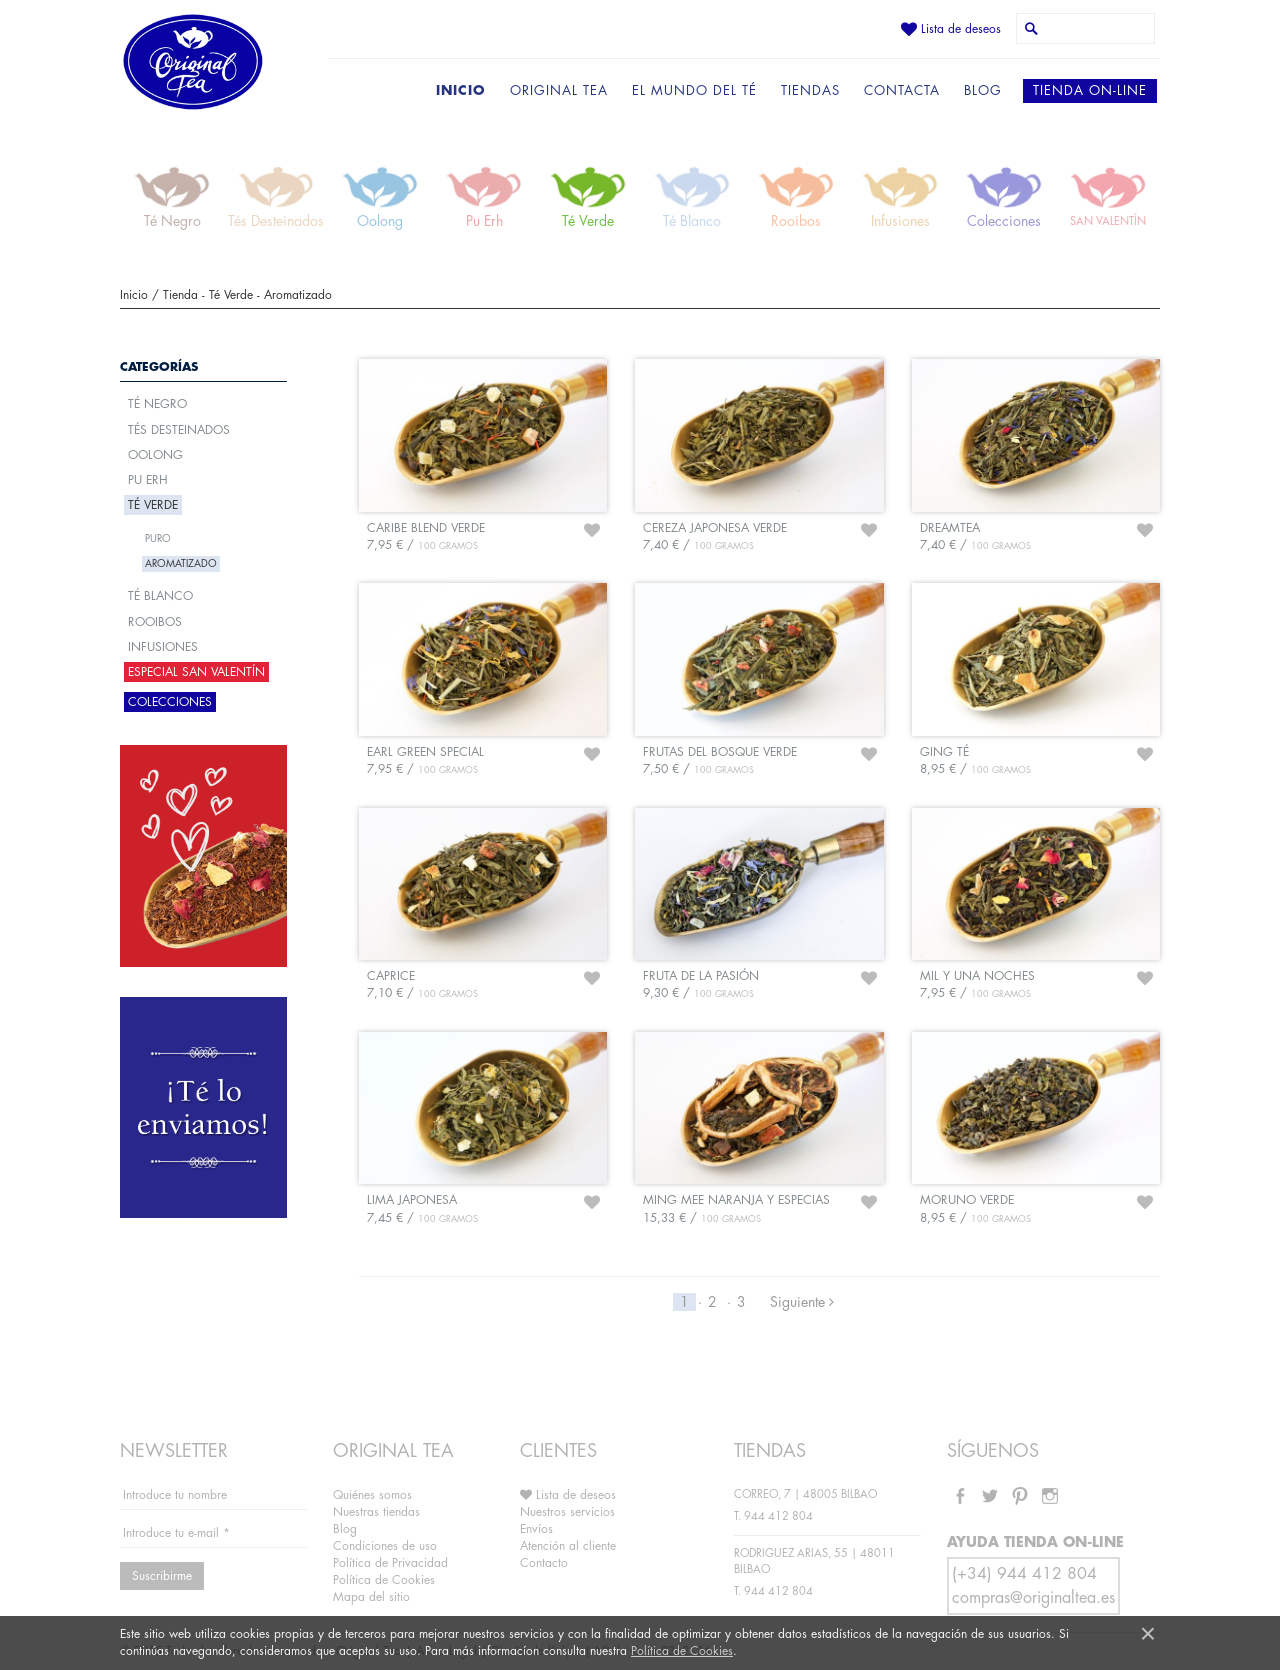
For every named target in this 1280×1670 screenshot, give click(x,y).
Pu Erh (148, 480)
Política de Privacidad (390, 1563)
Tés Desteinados (179, 430)
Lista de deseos (951, 29)
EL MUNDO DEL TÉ (694, 90)
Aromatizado (298, 295)
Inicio (134, 295)
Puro (158, 539)
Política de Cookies (682, 1651)
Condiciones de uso (385, 1546)
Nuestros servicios (567, 1512)
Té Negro (157, 404)
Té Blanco (160, 596)
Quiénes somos (372, 1495)
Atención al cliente (568, 1546)
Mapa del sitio (371, 1597)
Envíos (536, 1529)
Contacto (544, 1563)
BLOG (983, 90)
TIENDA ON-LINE (1090, 90)
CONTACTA (902, 90)
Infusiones (163, 647)
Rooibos (155, 622)
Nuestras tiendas (376, 1512)
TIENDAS (810, 90)
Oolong (155, 455)
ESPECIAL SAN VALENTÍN (196, 672)
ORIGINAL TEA (559, 90)
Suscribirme (162, 1576)
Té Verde (231, 295)
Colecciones (170, 702)
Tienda (180, 295)
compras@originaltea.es (1033, 1598)
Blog (345, 1529)
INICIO (461, 90)
